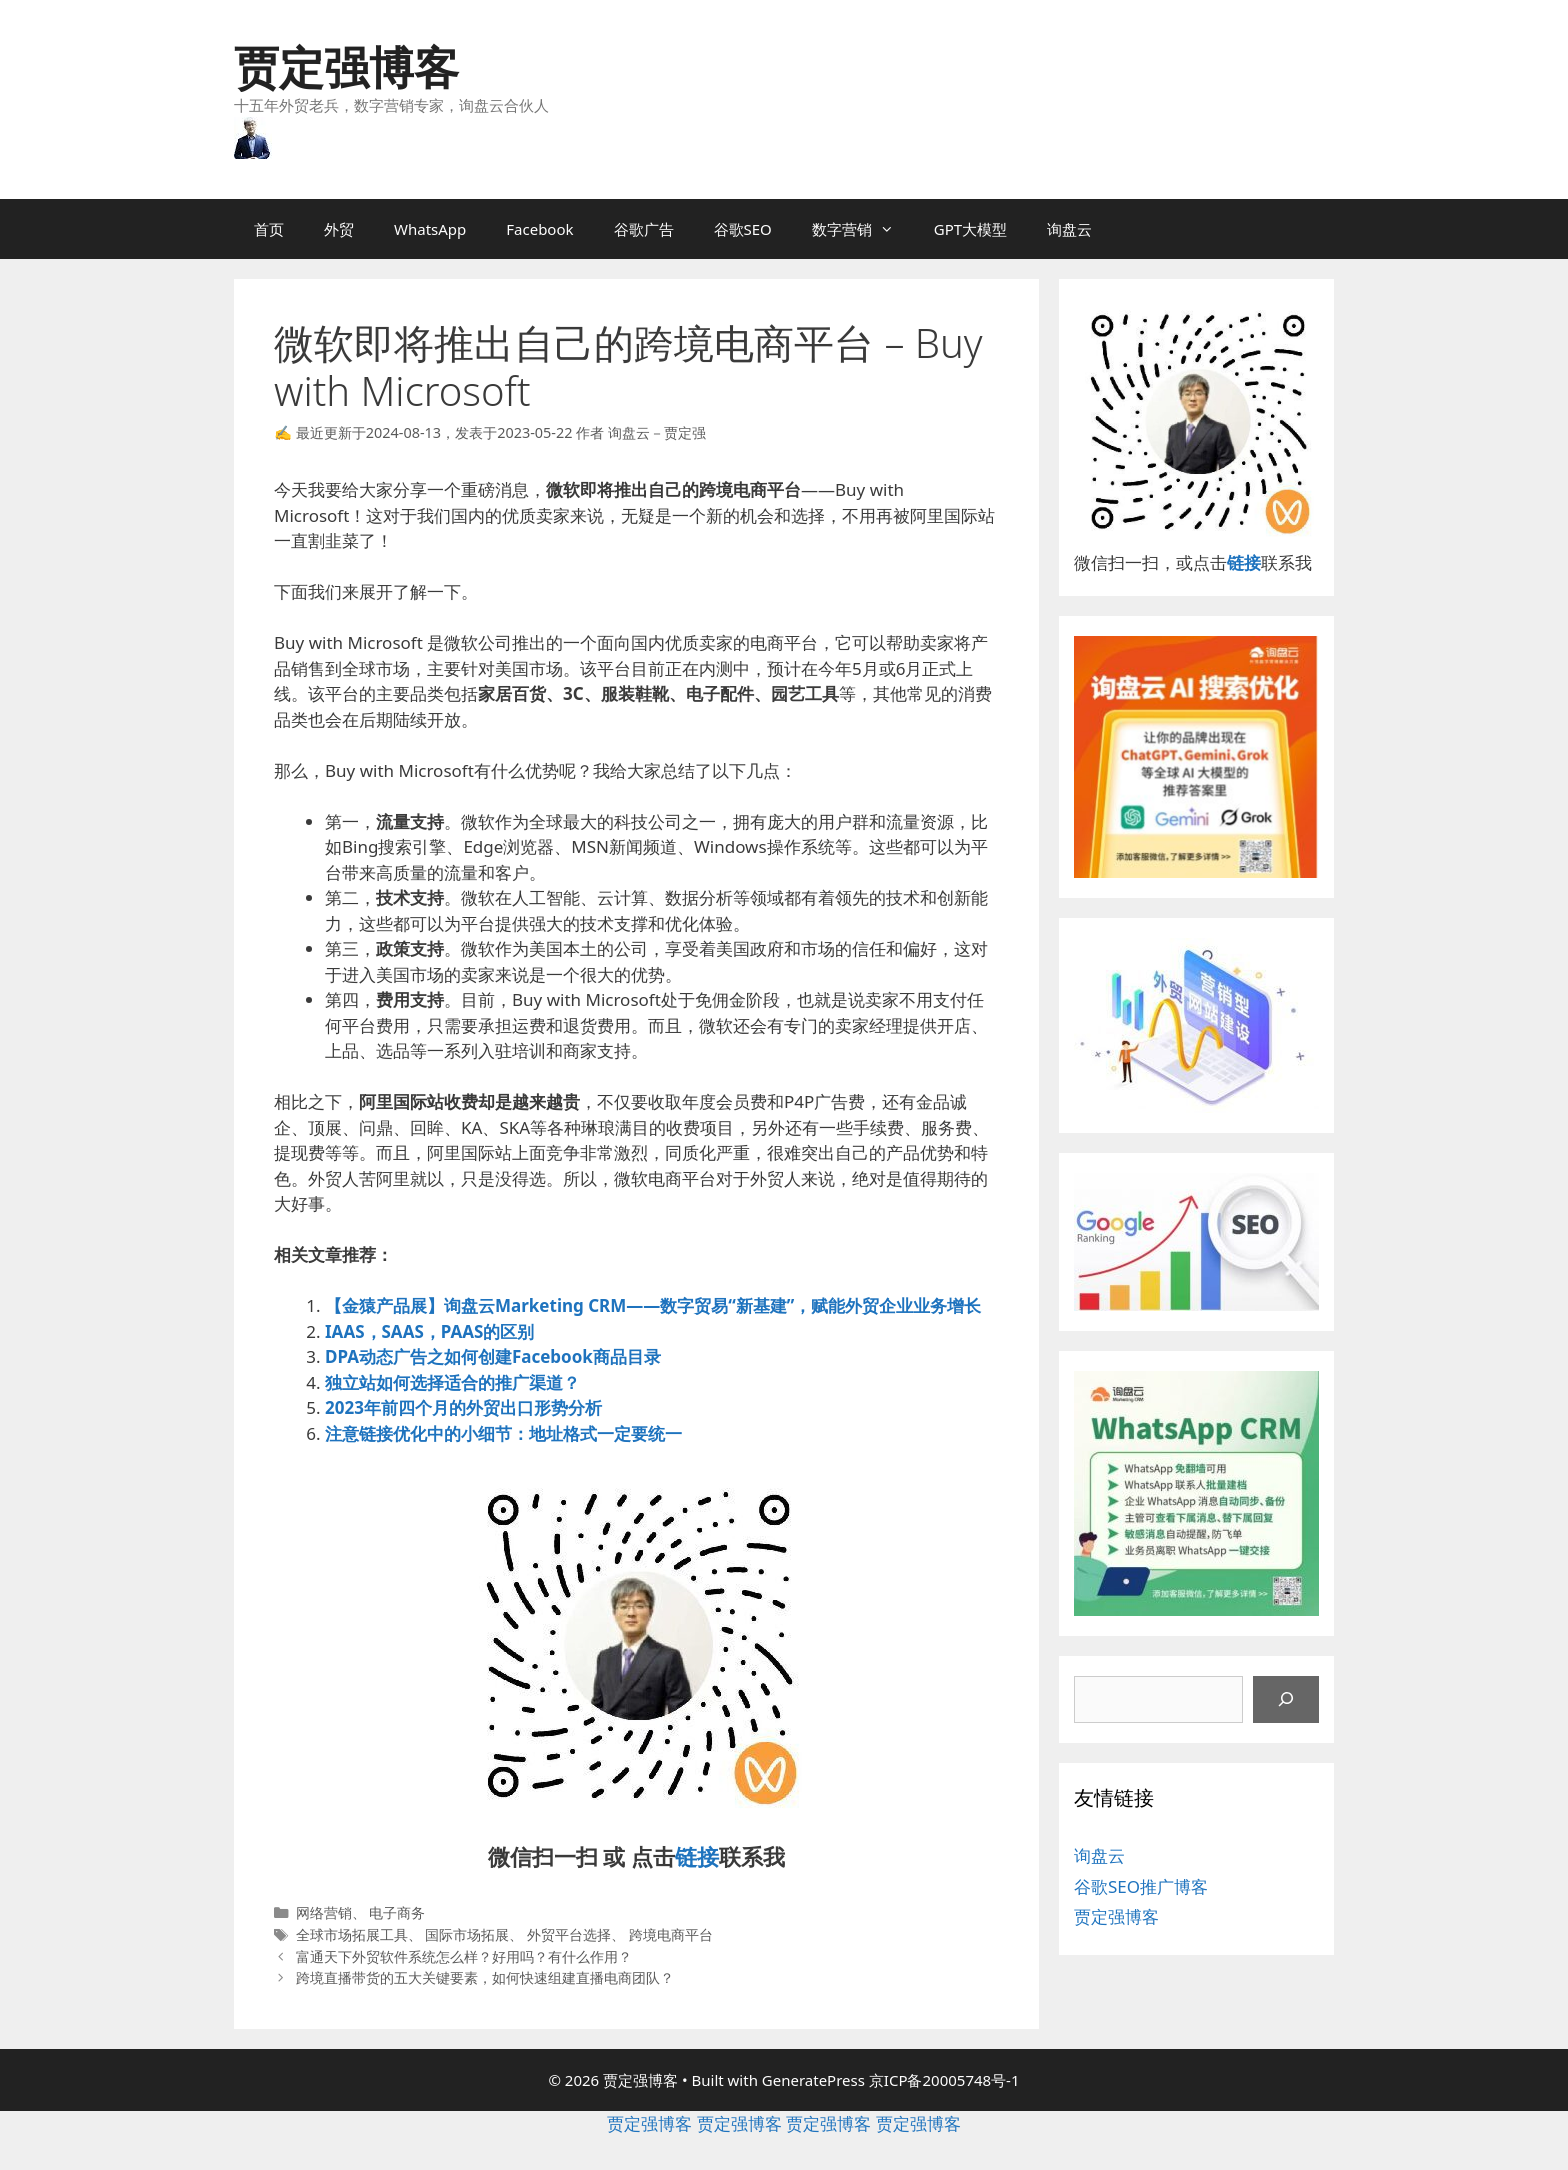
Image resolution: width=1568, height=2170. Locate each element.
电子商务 (397, 1912)
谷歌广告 (644, 229)
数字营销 (863, 229)
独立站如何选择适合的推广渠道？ (452, 1382)
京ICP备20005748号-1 (944, 2080)
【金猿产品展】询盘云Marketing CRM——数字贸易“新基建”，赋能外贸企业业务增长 (653, 1305)
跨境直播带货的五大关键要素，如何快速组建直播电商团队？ (485, 1977)
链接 (697, 1856)
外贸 (339, 229)
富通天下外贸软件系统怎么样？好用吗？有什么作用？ (464, 1956)
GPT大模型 (970, 229)
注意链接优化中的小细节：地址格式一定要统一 (503, 1433)
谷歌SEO (743, 229)
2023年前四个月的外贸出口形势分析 (463, 1407)
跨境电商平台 (671, 1934)
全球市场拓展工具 (352, 1934)
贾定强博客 (346, 66)
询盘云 (1069, 229)
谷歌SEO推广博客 (1141, 1886)
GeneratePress (813, 2080)
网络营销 (324, 1912)
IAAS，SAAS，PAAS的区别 (429, 1331)
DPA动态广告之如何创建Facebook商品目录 (493, 1356)
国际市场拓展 (467, 1934)
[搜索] (1286, 1700)
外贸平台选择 (569, 1934)
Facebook (539, 229)
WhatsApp (430, 229)
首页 (269, 229)
